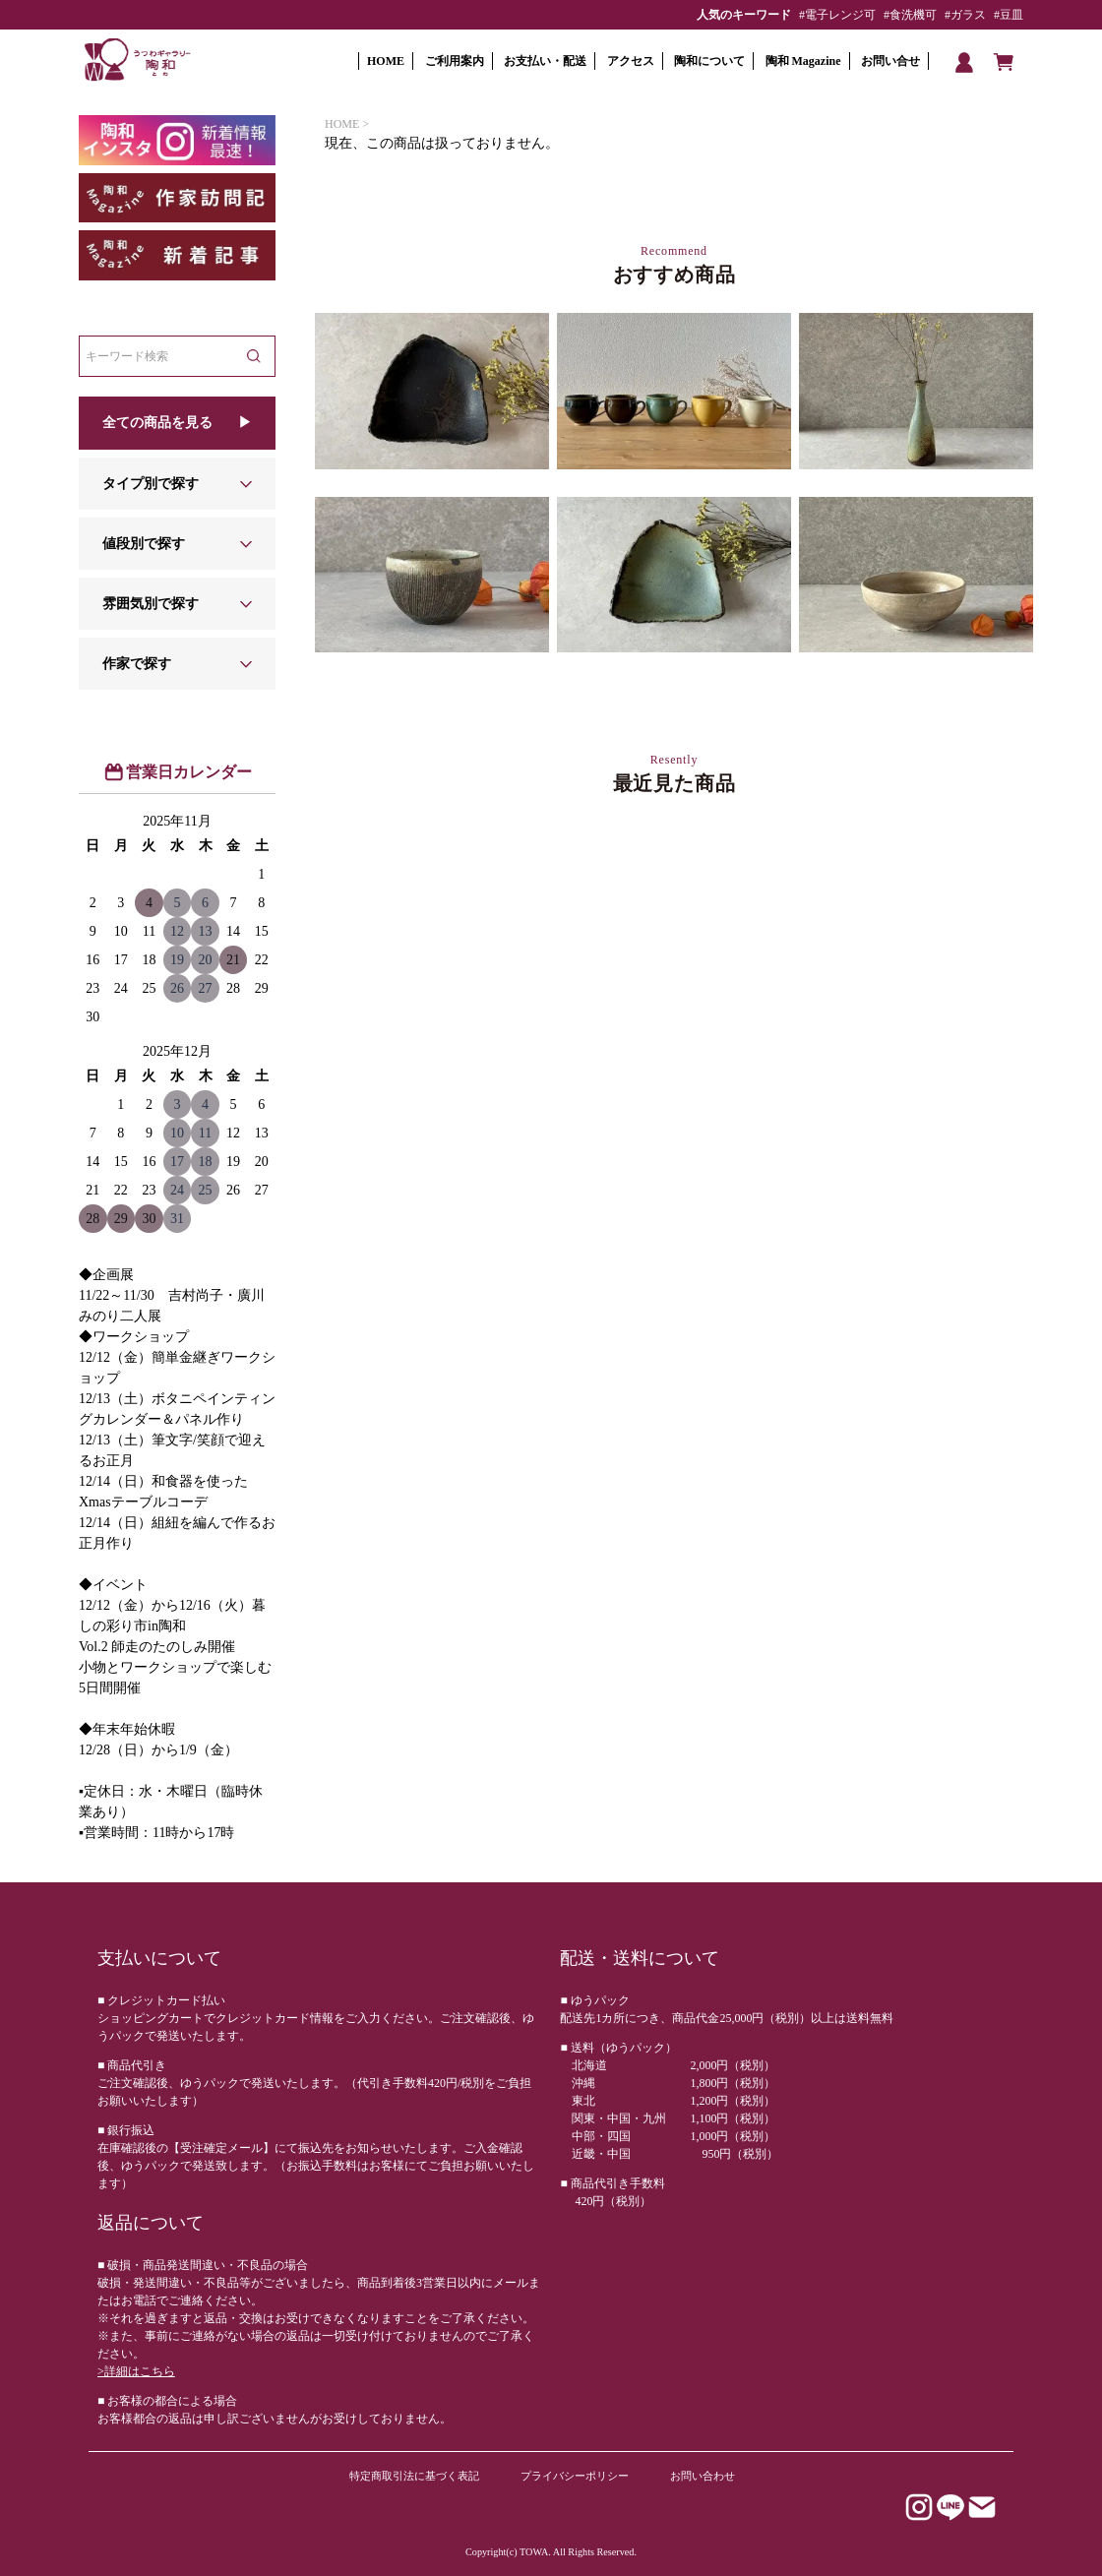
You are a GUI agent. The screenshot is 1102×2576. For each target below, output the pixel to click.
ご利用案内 (454, 61)
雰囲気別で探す (150, 603)
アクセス (630, 61)
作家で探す (136, 663)
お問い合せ (890, 61)
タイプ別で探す (150, 483)
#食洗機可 (910, 15)
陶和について (709, 61)
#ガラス (965, 15)
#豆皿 (1008, 15)
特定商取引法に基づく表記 (414, 2476)
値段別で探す (143, 543)
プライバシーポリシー (574, 2476)
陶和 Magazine (803, 61)
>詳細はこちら (136, 2371)
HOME (385, 61)
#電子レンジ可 (837, 15)
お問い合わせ (702, 2476)
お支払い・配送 (545, 61)
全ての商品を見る (157, 422)
